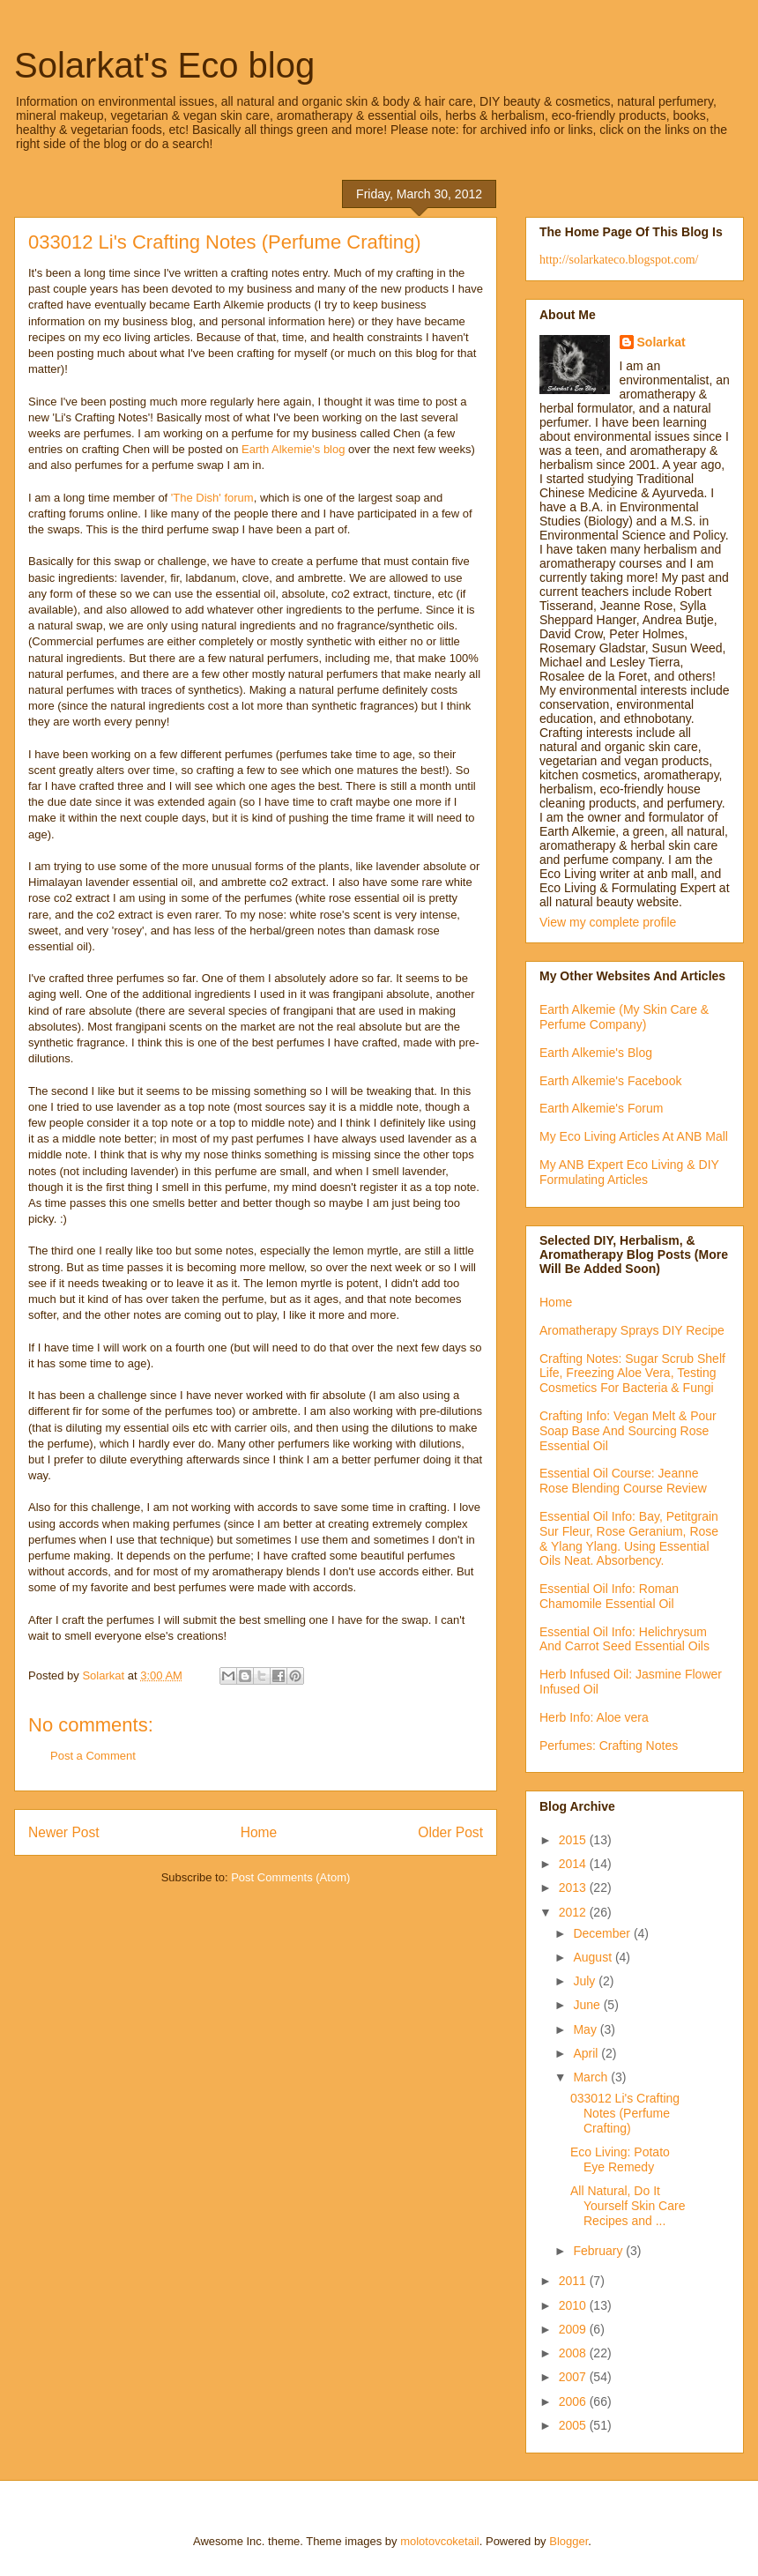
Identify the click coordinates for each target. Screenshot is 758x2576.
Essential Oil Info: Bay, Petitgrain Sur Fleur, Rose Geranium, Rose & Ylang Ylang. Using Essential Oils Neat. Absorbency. (628, 1538)
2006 (574, 2401)
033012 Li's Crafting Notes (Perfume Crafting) (625, 2113)
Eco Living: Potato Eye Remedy (620, 2159)
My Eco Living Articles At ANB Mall (633, 1136)
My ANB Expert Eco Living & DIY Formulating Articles (629, 1172)
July (585, 1981)
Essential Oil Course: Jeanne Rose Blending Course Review (623, 1480)
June (588, 2005)
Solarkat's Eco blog (164, 65)
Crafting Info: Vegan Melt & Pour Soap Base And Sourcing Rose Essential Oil (628, 1431)
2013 (574, 1887)
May (586, 2029)
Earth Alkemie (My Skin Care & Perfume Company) (624, 1016)
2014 (574, 1864)
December (603, 1933)
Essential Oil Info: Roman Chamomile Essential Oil (609, 1596)
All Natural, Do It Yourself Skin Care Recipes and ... (627, 2206)
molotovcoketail (439, 2541)
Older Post (450, 1832)
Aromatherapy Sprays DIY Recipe (632, 1330)
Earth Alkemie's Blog (595, 1053)
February (599, 2251)
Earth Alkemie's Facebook (610, 1081)
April (587, 2053)
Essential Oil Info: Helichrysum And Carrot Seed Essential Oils (624, 1639)
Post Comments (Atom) (290, 1877)
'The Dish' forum (212, 497)
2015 (574, 1840)
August (593, 1957)
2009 (574, 2329)
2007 (574, 2377)
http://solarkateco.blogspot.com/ (618, 259)
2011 (574, 2281)
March (592, 2077)
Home (259, 1832)
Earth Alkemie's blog (293, 449)
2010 (574, 2305)
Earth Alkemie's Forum (601, 1108)
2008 (574, 2353)
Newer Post (64, 1832)
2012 (574, 1912)
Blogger (568, 2541)
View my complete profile (607, 922)
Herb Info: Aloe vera (594, 1717)
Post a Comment (93, 1755)
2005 (574, 2425)
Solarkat (661, 342)
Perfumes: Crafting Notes (608, 1745)
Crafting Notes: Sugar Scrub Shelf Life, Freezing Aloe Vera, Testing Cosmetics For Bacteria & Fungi (632, 1373)
